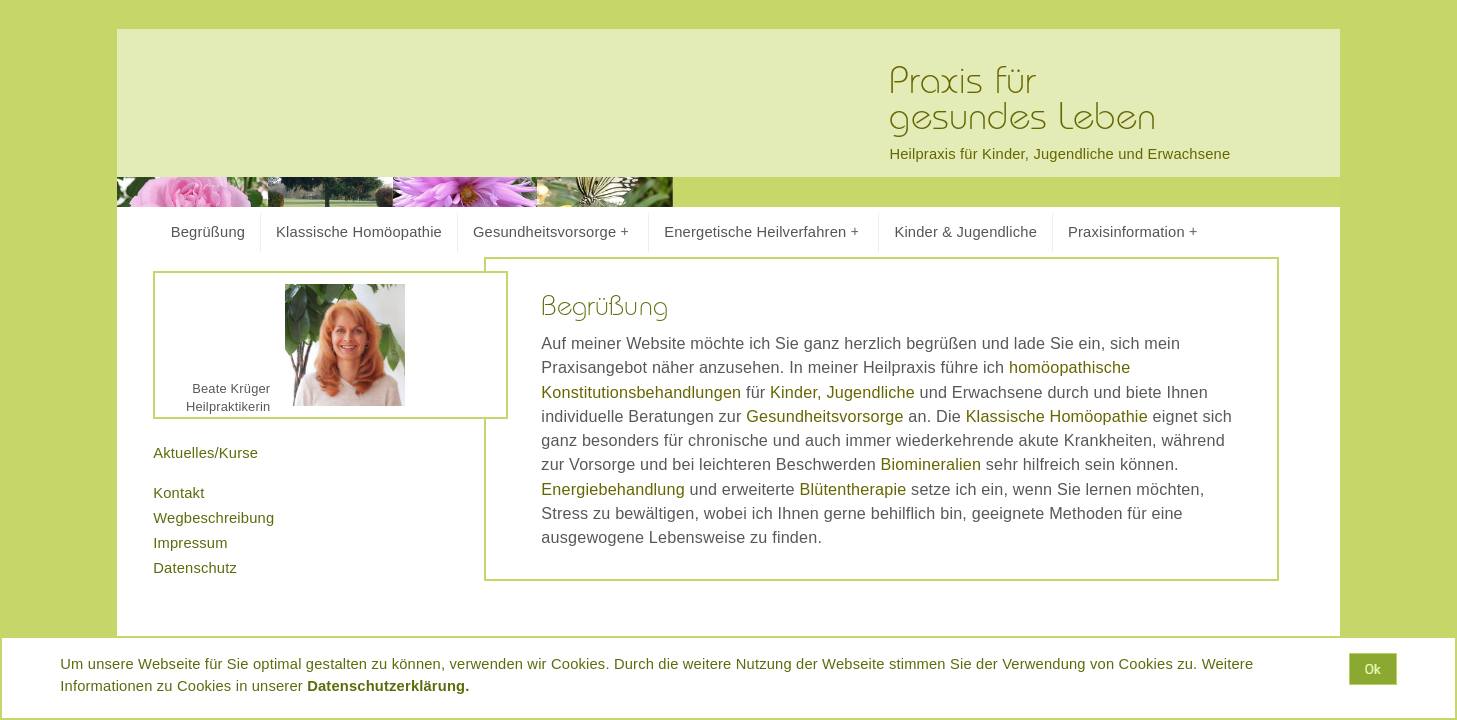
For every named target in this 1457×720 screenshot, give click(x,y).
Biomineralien (931, 464)
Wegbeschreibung (213, 518)
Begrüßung (208, 232)
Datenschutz (195, 568)
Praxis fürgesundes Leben (1022, 100)
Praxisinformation (1132, 232)
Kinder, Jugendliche (842, 392)
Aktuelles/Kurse (205, 453)
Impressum (190, 543)
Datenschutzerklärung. (388, 686)
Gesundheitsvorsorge (550, 232)
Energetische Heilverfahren (761, 232)
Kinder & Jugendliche (965, 232)
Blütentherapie (852, 489)
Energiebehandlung (613, 489)
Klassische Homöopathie (359, 232)
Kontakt (178, 493)
